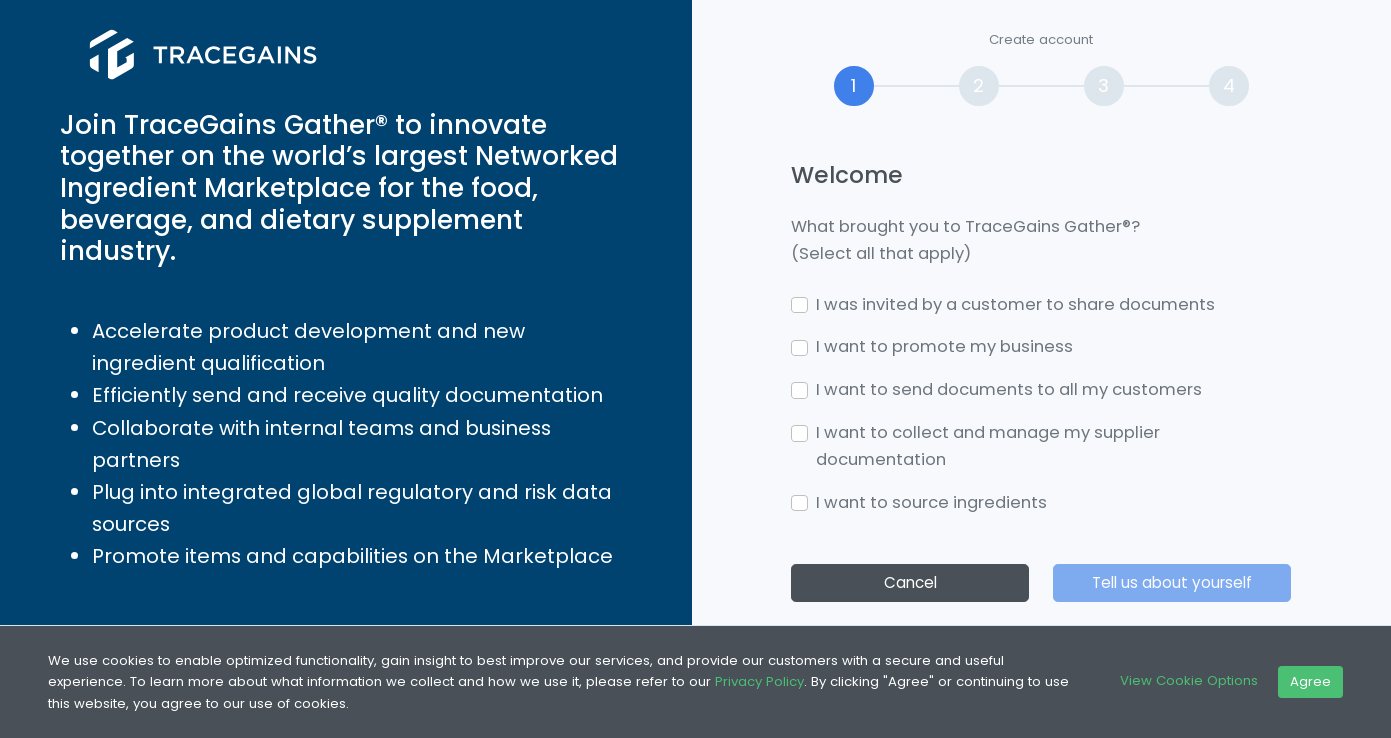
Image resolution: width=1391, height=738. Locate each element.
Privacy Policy (759, 681)
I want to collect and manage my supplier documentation (988, 446)
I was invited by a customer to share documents (1015, 304)
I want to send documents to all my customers (1009, 389)
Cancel (910, 582)
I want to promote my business (944, 346)
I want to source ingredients (931, 502)
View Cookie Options (1189, 680)
